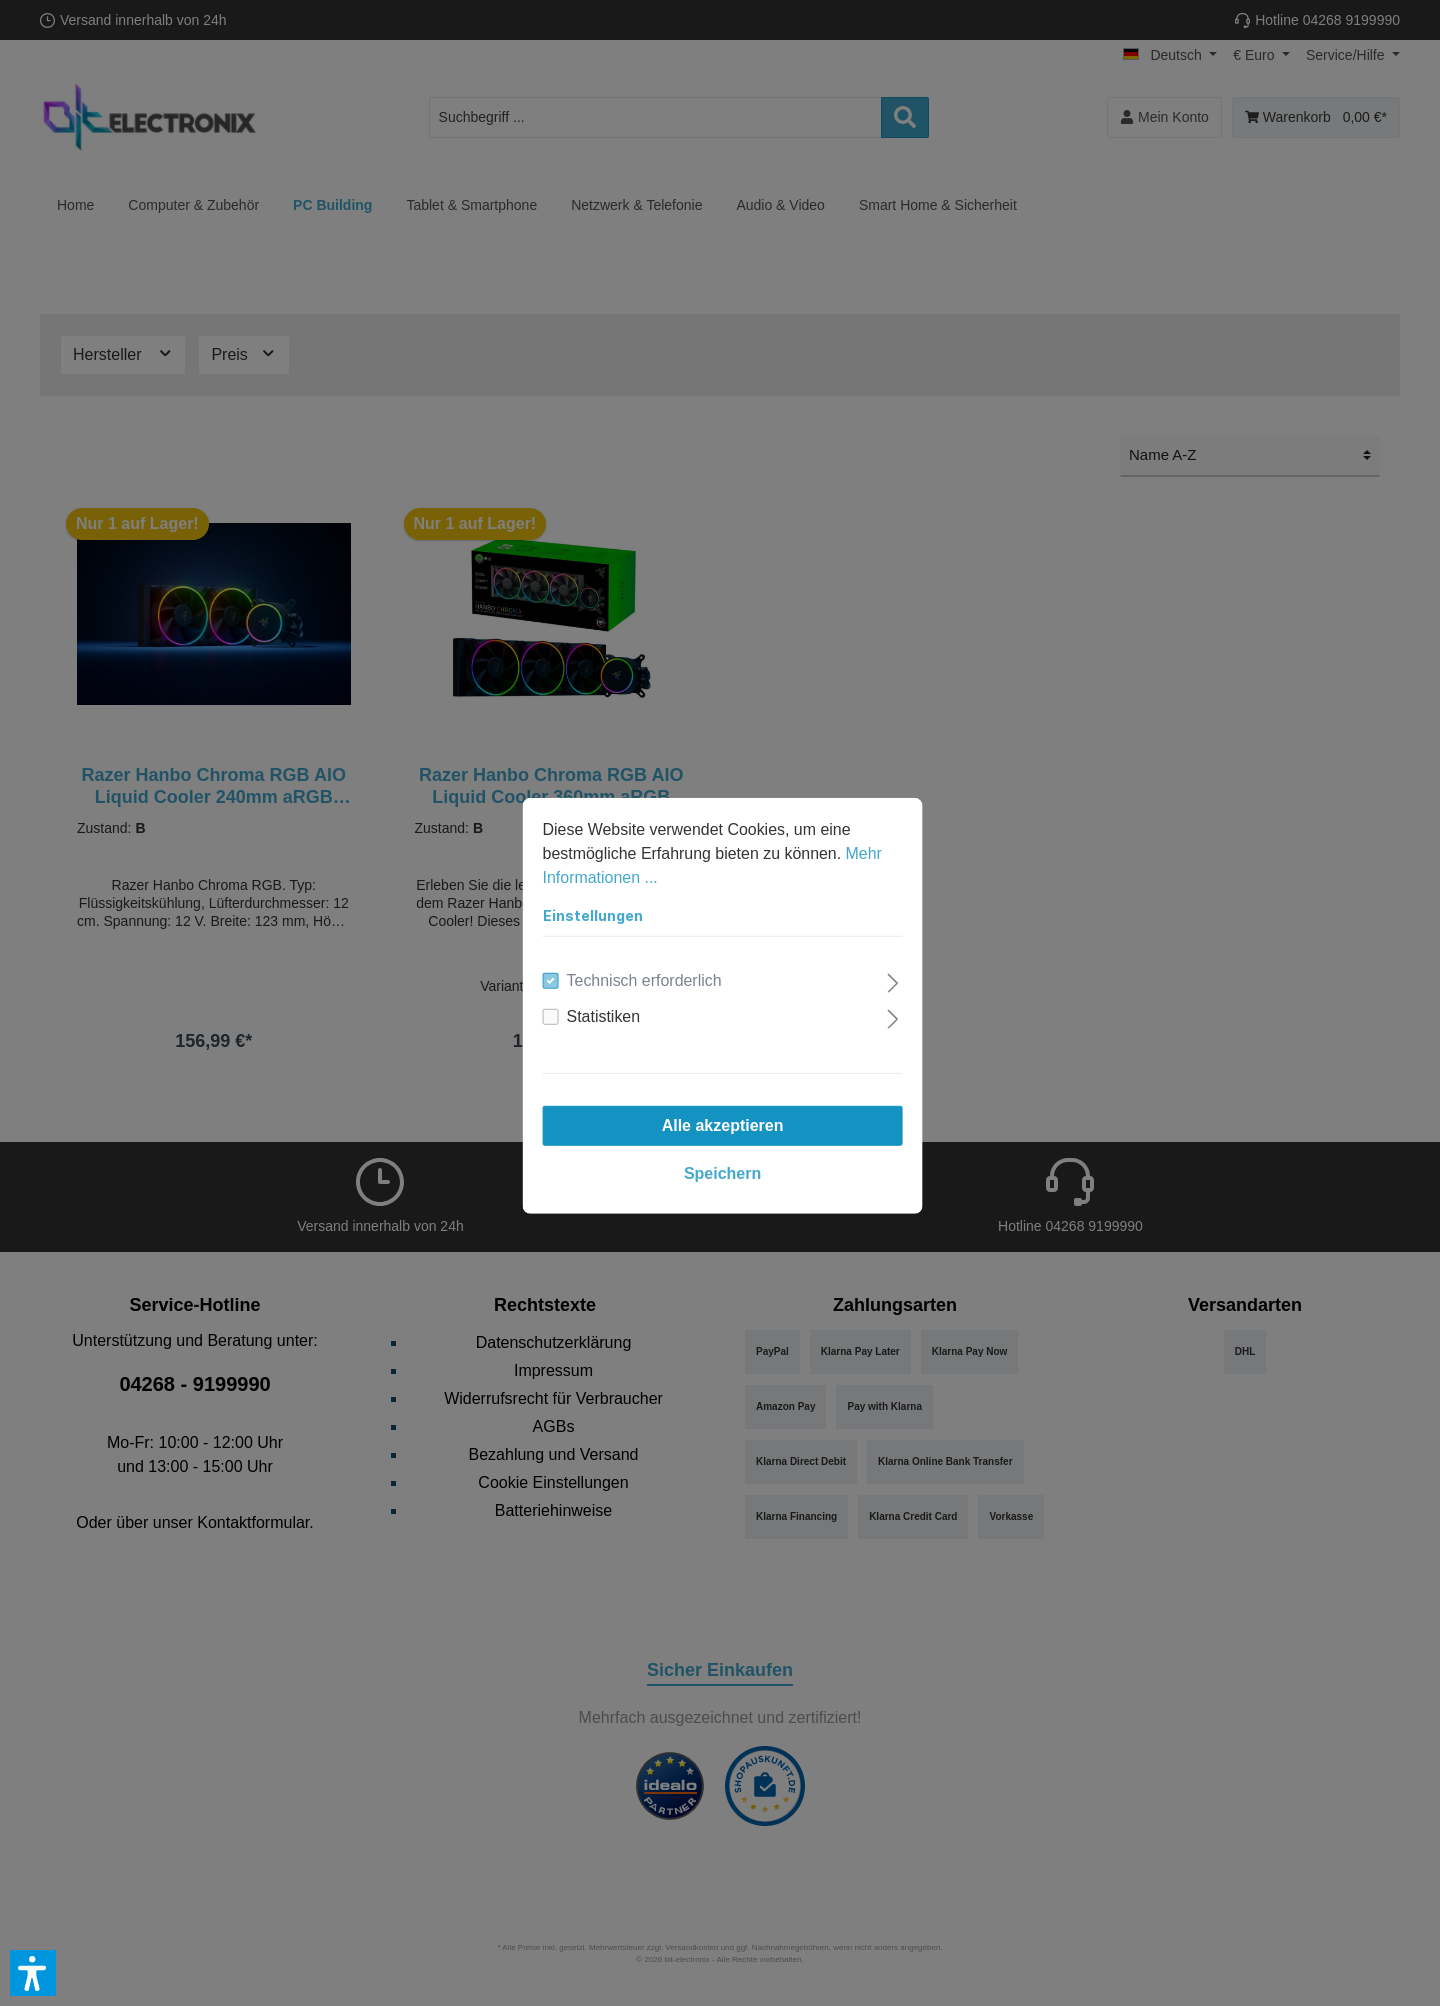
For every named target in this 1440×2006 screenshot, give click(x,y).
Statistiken (601, 1013)
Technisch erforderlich (642, 977)
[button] (33, 1973)
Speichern (719, 1170)
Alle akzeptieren (720, 1122)
